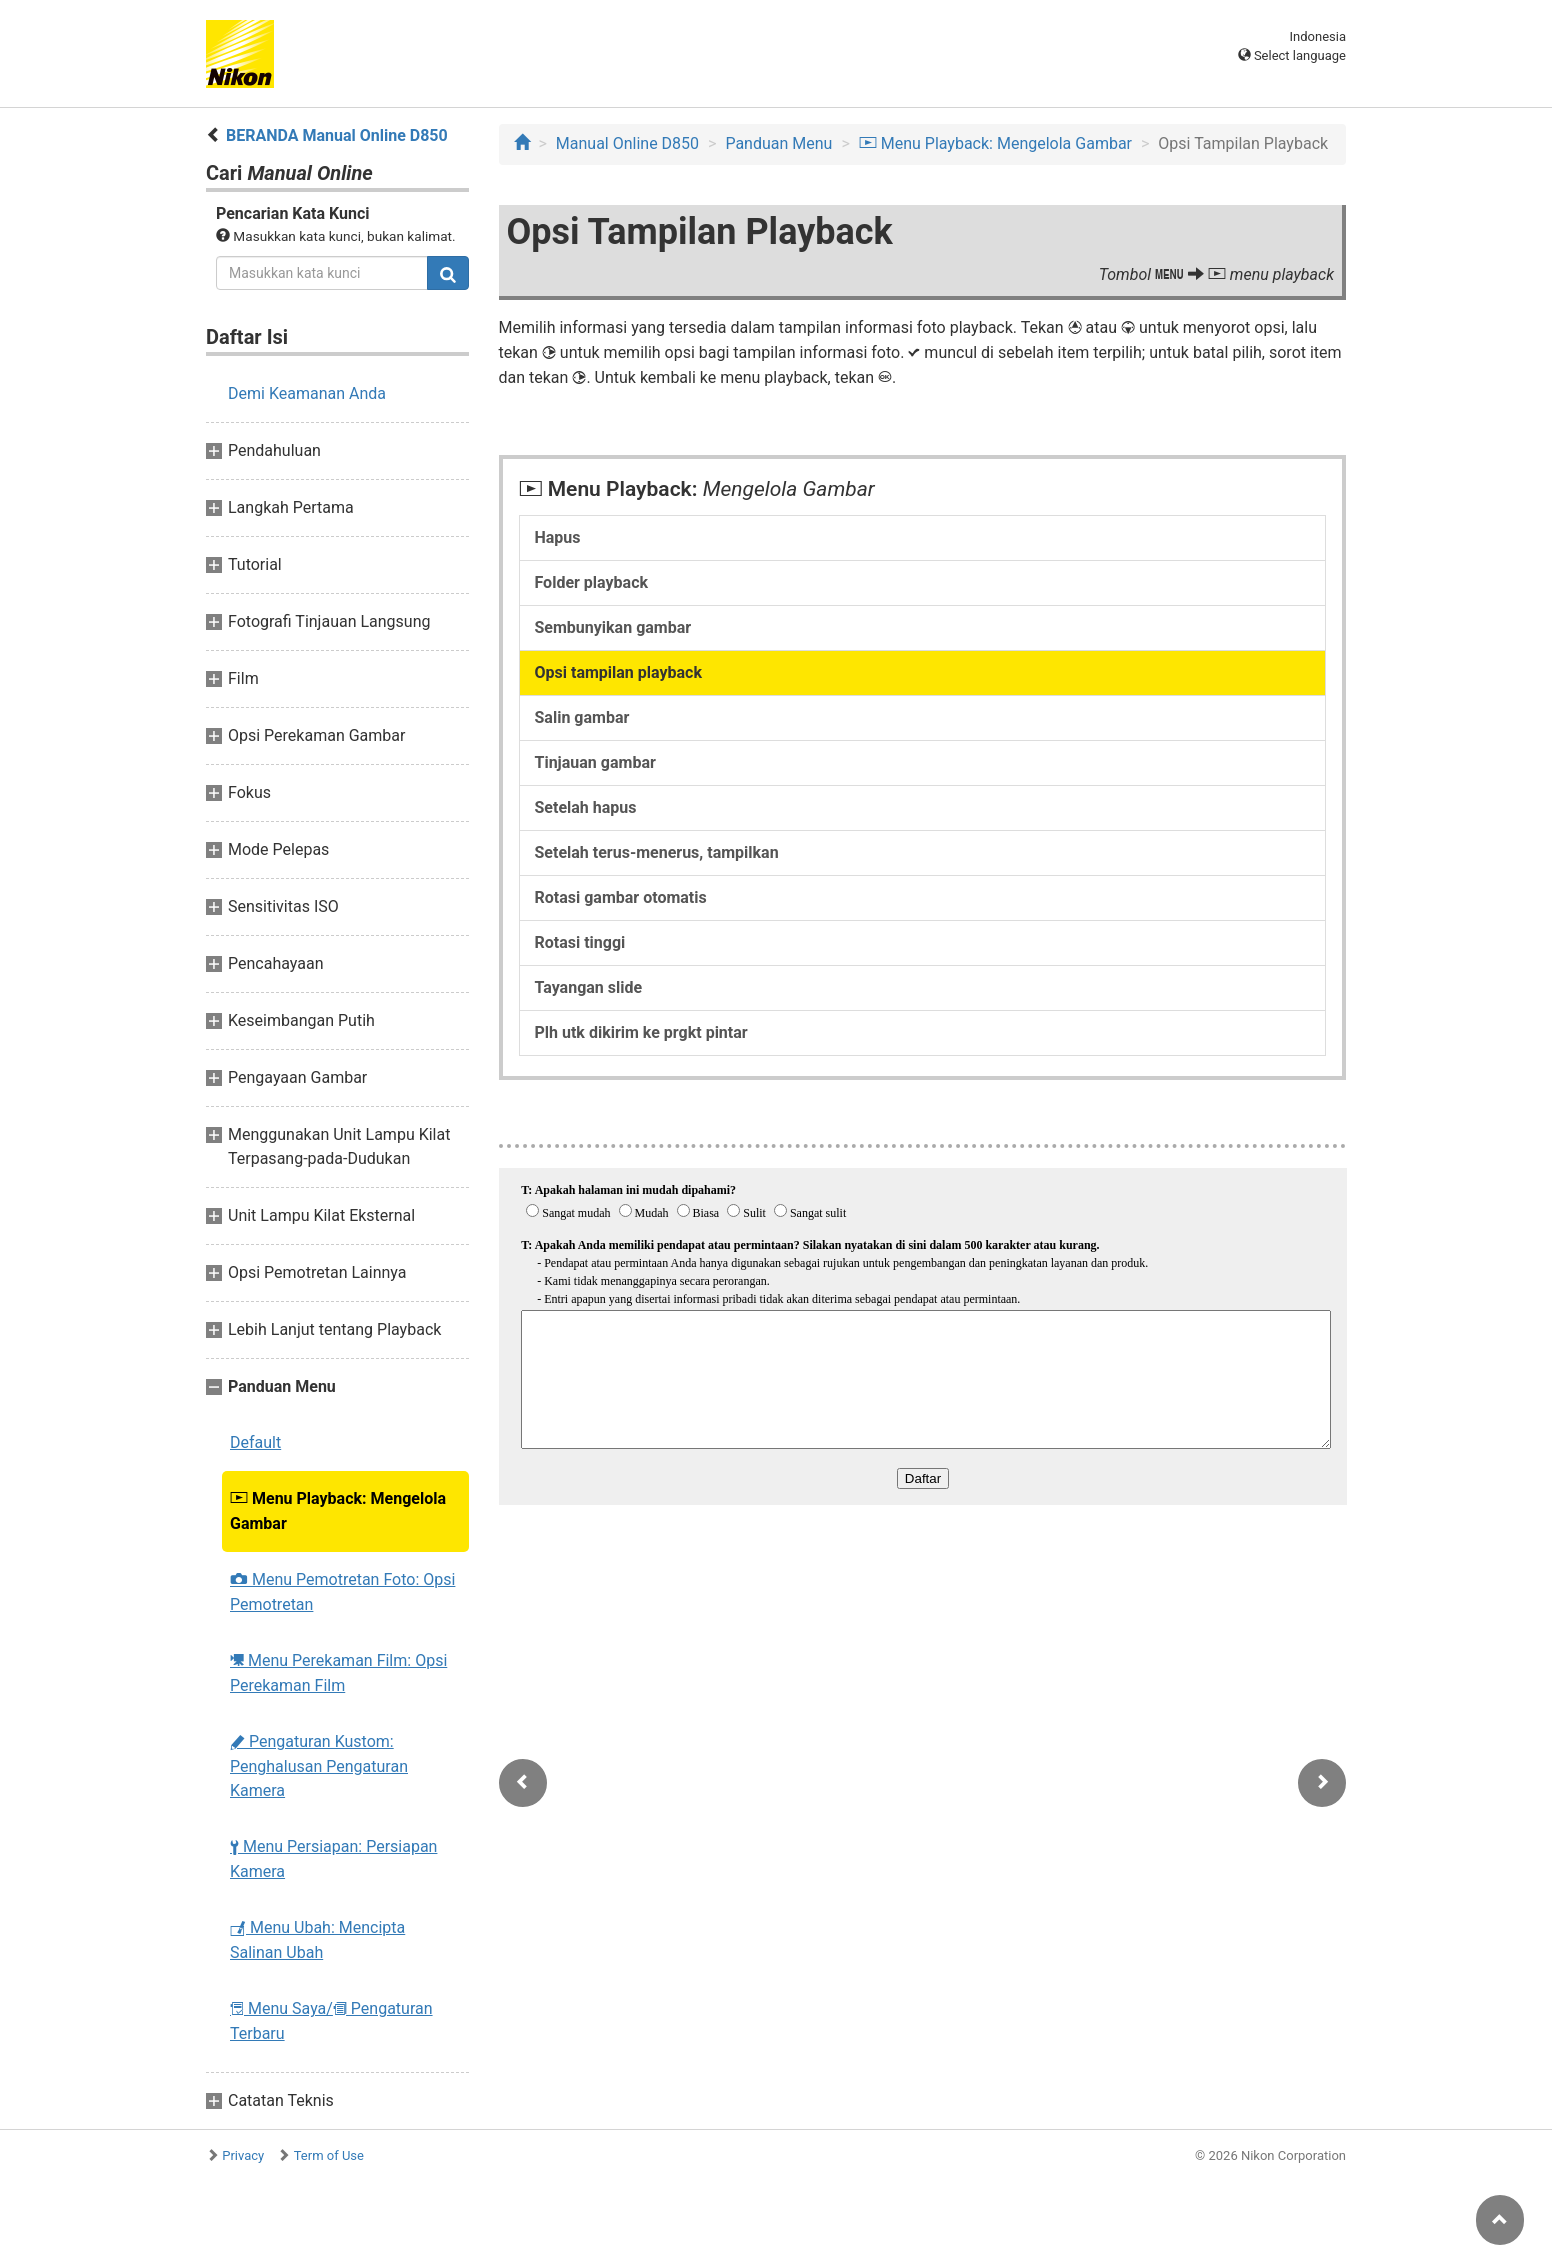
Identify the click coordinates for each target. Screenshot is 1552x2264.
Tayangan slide (589, 987)
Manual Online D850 (627, 143)
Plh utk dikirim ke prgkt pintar (641, 1032)
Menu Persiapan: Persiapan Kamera (333, 1859)
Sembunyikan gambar (613, 627)
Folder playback (592, 582)
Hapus (558, 537)
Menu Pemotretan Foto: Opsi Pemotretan (342, 1592)
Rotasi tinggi (580, 942)
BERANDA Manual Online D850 (337, 135)
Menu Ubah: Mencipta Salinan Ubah (317, 1940)
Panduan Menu (778, 143)
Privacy (243, 2155)
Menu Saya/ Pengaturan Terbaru (331, 2021)
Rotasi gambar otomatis (621, 897)
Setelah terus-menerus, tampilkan (657, 852)
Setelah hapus (586, 807)
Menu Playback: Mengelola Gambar (338, 1511)
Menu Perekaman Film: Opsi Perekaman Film (338, 1673)
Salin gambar (582, 717)
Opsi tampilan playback (618, 672)
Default (255, 1442)
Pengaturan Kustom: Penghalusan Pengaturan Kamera (319, 1766)
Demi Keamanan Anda (307, 393)
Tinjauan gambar (595, 762)
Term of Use (329, 2155)
